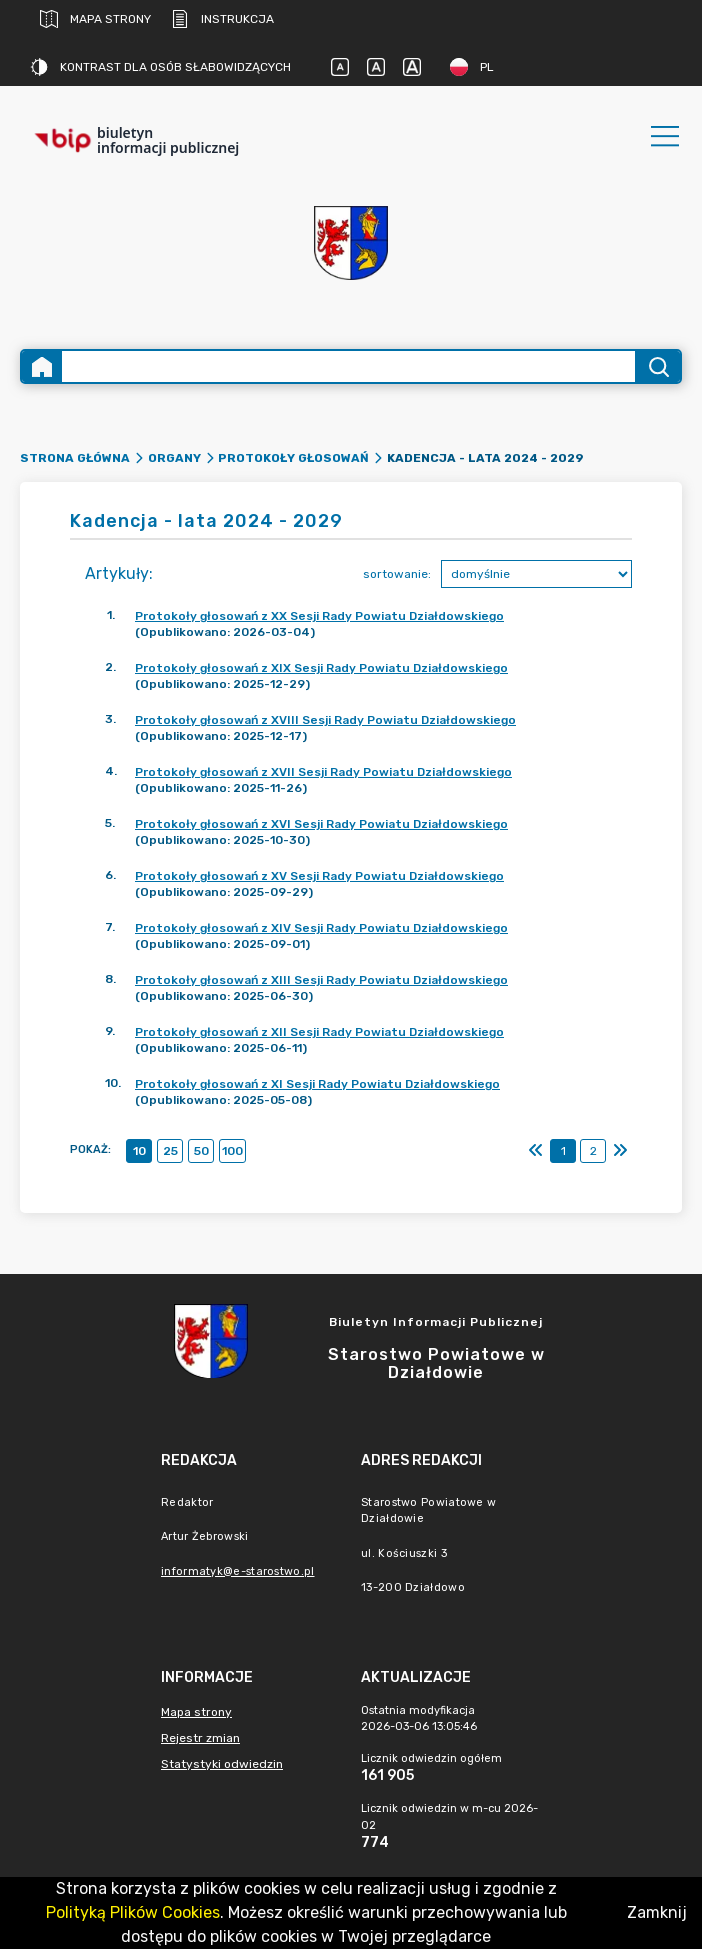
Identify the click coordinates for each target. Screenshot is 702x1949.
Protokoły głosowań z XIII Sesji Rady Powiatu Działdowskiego (321, 980)
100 (232, 1151)
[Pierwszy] (536, 1151)
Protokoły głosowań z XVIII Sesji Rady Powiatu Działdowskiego (325, 720)
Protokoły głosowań (293, 458)
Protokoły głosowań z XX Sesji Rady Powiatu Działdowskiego (319, 616)
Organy (174, 458)
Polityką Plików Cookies (133, 1912)
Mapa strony (95, 19)
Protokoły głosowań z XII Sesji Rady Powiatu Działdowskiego (319, 1032)
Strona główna (75, 458)
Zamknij (657, 1912)
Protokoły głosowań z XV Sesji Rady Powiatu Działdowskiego (319, 876)
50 (201, 1151)
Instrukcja (222, 19)
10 (139, 1151)
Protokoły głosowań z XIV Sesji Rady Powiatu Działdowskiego (321, 928)
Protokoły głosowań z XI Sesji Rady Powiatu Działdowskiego (317, 1084)
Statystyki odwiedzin (222, 1764)
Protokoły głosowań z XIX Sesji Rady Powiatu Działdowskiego (321, 668)
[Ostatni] (620, 1151)
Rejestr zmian (200, 1738)
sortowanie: (397, 574)
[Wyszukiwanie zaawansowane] (348, 366)
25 (170, 1151)
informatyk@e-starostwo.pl (238, 1571)
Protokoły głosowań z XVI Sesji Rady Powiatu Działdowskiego (321, 824)
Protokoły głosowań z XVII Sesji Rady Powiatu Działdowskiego (323, 772)
